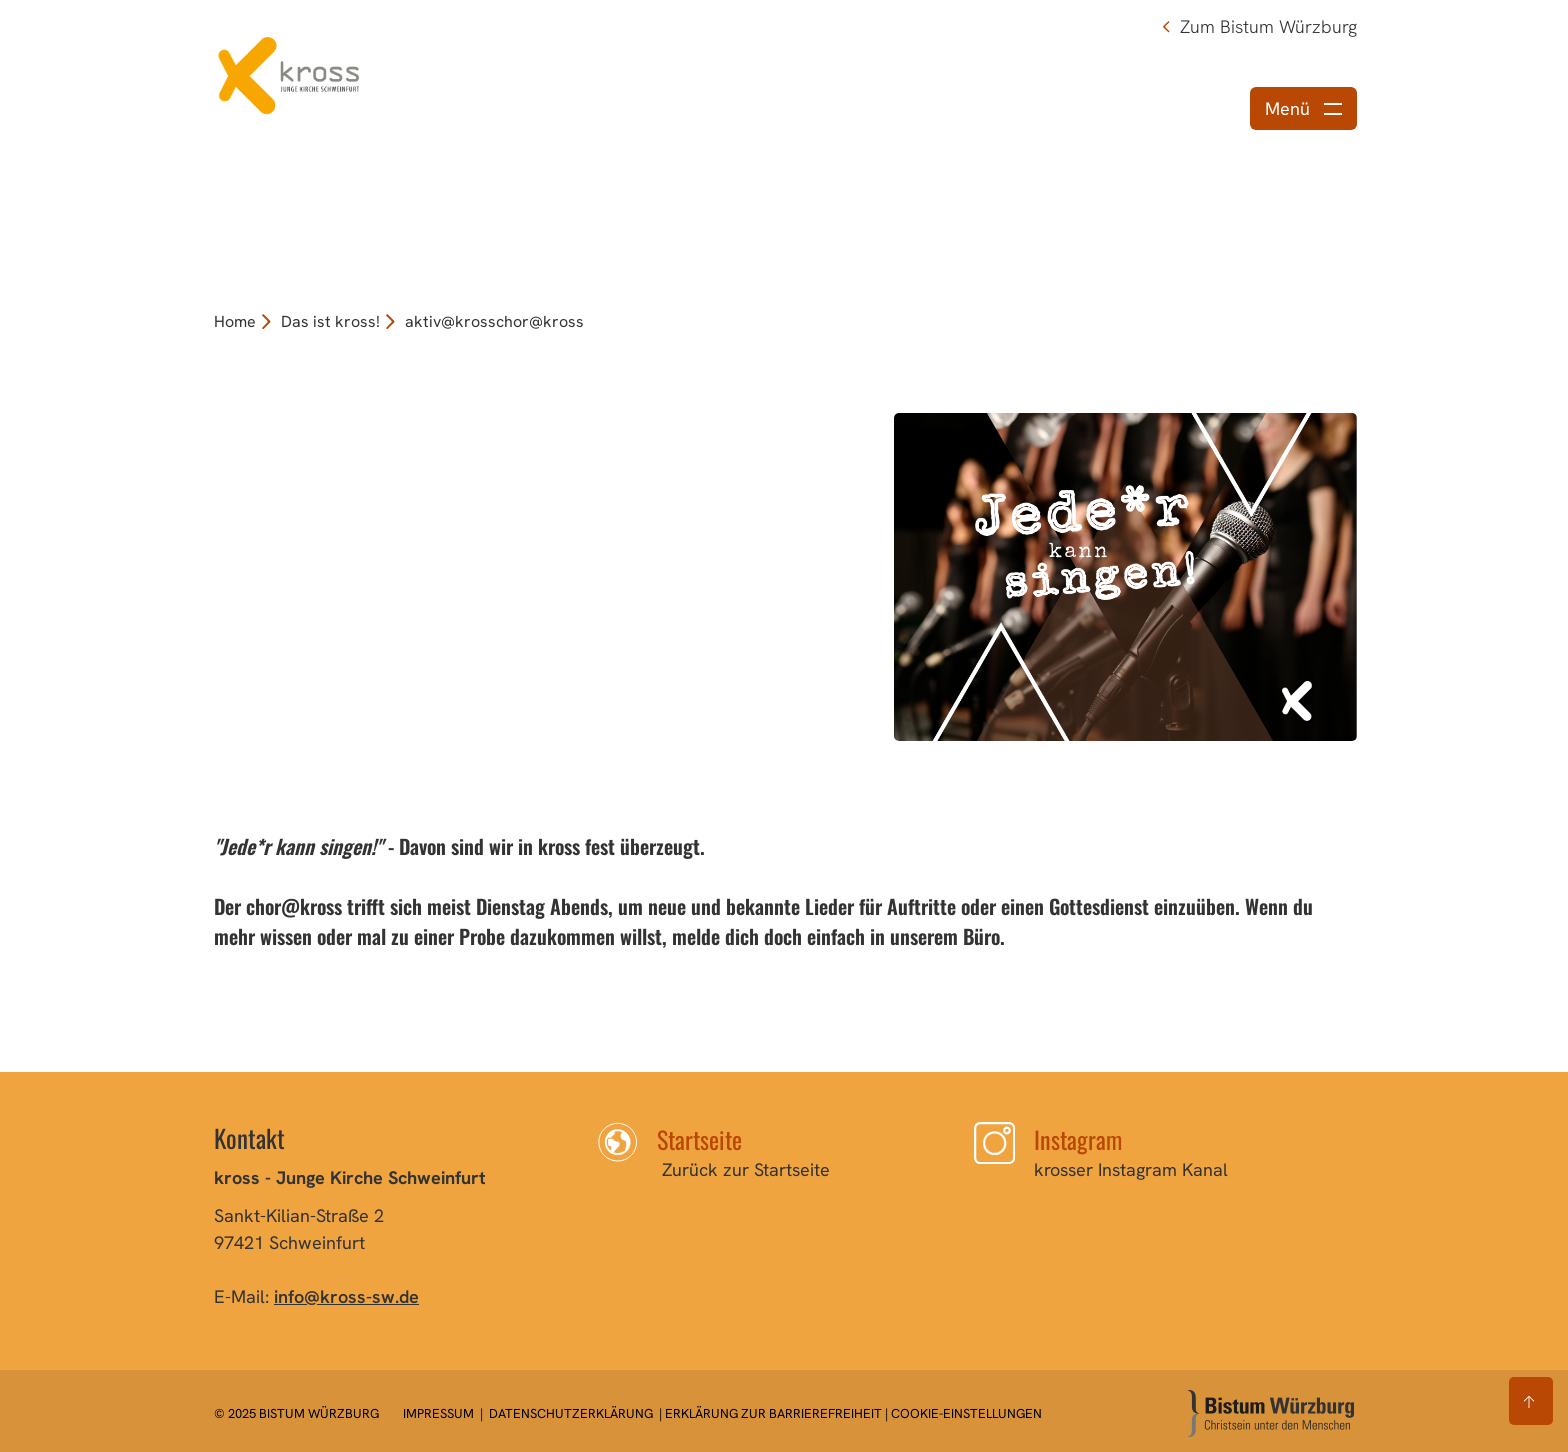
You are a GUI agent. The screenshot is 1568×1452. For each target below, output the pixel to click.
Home (235, 321)
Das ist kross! (330, 321)
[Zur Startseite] (1271, 1413)
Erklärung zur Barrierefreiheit (773, 1413)
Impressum (440, 1413)
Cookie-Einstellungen (966, 1413)
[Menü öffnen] (1303, 108)
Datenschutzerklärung (571, 1413)
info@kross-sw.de (346, 1296)
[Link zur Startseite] (288, 72)
